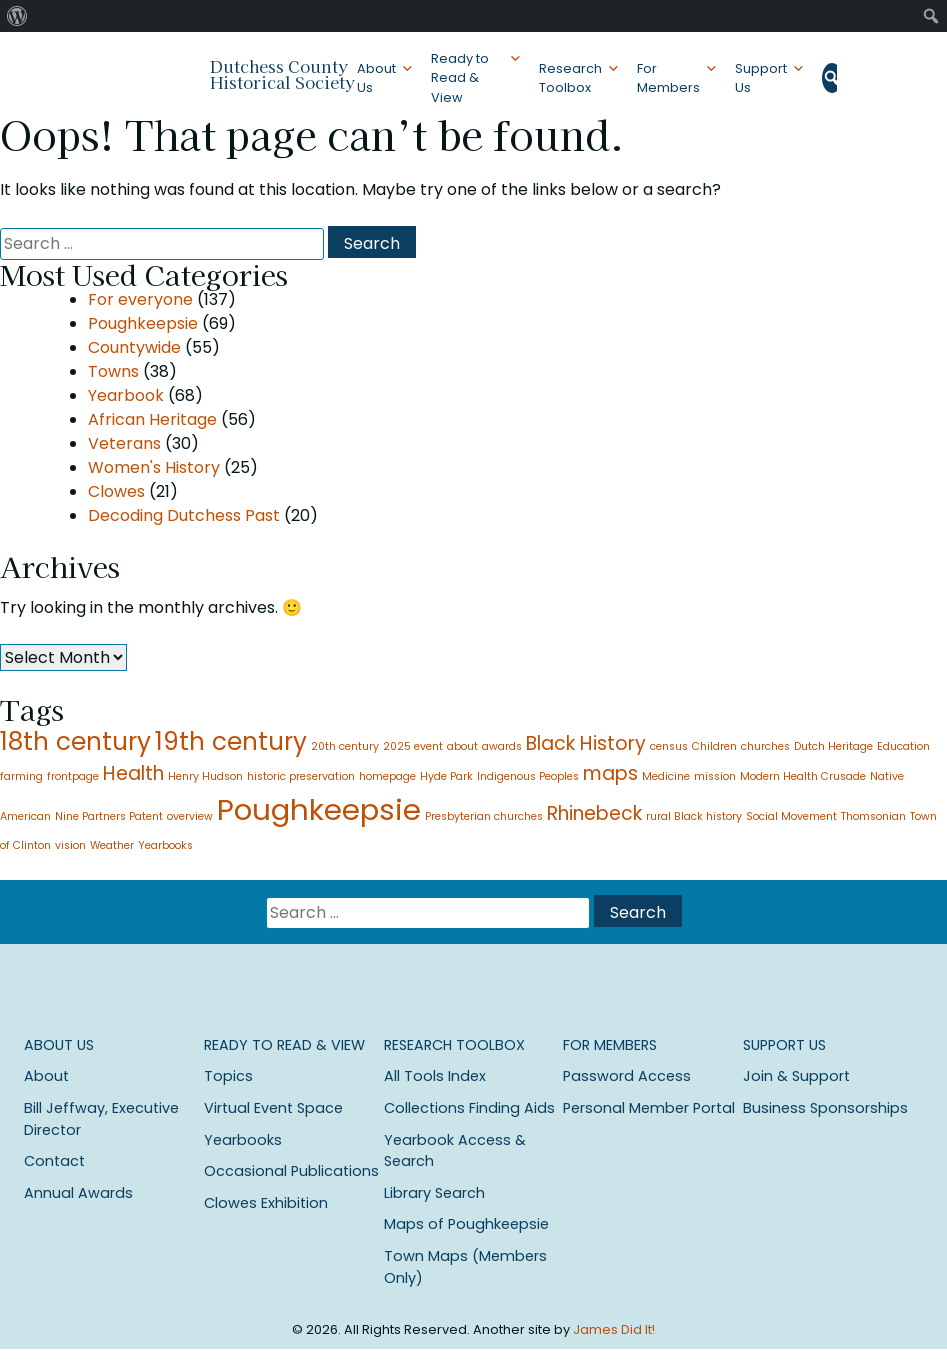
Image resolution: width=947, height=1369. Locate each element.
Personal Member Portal (649, 1108)
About (46, 1076)
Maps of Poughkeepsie (466, 1224)
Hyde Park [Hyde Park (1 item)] (446, 776)
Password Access (627, 1076)
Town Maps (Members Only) (465, 1267)
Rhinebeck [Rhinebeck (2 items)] (594, 813)
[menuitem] (17, 16)
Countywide (134, 347)
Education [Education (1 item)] (903, 746)
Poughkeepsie (143, 323)
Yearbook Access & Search (455, 1151)
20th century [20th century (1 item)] (345, 746)
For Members (668, 78)
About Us (376, 78)
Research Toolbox (570, 78)
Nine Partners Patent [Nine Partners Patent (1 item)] (109, 816)
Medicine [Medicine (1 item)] (666, 776)
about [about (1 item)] (462, 746)
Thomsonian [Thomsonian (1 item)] (873, 816)
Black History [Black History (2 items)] (586, 743)
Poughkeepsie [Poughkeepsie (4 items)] (319, 809)
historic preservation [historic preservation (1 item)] (301, 776)
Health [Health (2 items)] (133, 773)
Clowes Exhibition (266, 1203)
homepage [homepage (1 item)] (387, 776)
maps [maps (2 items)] (610, 773)
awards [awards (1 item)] (502, 746)
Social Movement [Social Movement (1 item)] (791, 816)
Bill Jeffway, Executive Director (101, 1119)
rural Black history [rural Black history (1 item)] (694, 816)
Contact (54, 1161)
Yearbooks (243, 1140)
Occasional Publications (291, 1171)
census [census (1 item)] (669, 746)
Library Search (434, 1193)
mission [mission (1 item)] (715, 776)
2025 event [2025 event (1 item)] (413, 746)
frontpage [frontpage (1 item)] (73, 776)
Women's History (154, 467)
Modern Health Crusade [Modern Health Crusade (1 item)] (803, 776)
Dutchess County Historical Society (282, 74)
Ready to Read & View (460, 77)
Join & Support (796, 1076)
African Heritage (152, 419)
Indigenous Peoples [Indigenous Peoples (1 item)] (528, 776)
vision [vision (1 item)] (70, 845)
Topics (228, 1076)
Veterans (124, 443)
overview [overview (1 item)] (190, 816)
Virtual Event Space (273, 1108)
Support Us (761, 78)
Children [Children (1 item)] (714, 746)
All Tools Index (435, 1076)
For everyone (140, 299)
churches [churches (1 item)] (765, 746)
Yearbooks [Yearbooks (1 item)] (165, 845)
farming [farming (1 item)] (21, 776)
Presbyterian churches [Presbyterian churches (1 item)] (484, 816)
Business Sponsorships (825, 1108)
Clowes (116, 491)
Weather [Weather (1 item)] (112, 845)
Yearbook (126, 395)
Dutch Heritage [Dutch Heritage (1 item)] (833, 746)
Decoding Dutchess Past (184, 515)
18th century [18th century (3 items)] (75, 741)
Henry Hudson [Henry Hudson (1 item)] (205, 776)
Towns (113, 371)
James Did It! (614, 1329)
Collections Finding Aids (469, 1108)
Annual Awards (78, 1193)
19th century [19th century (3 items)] (231, 741)
